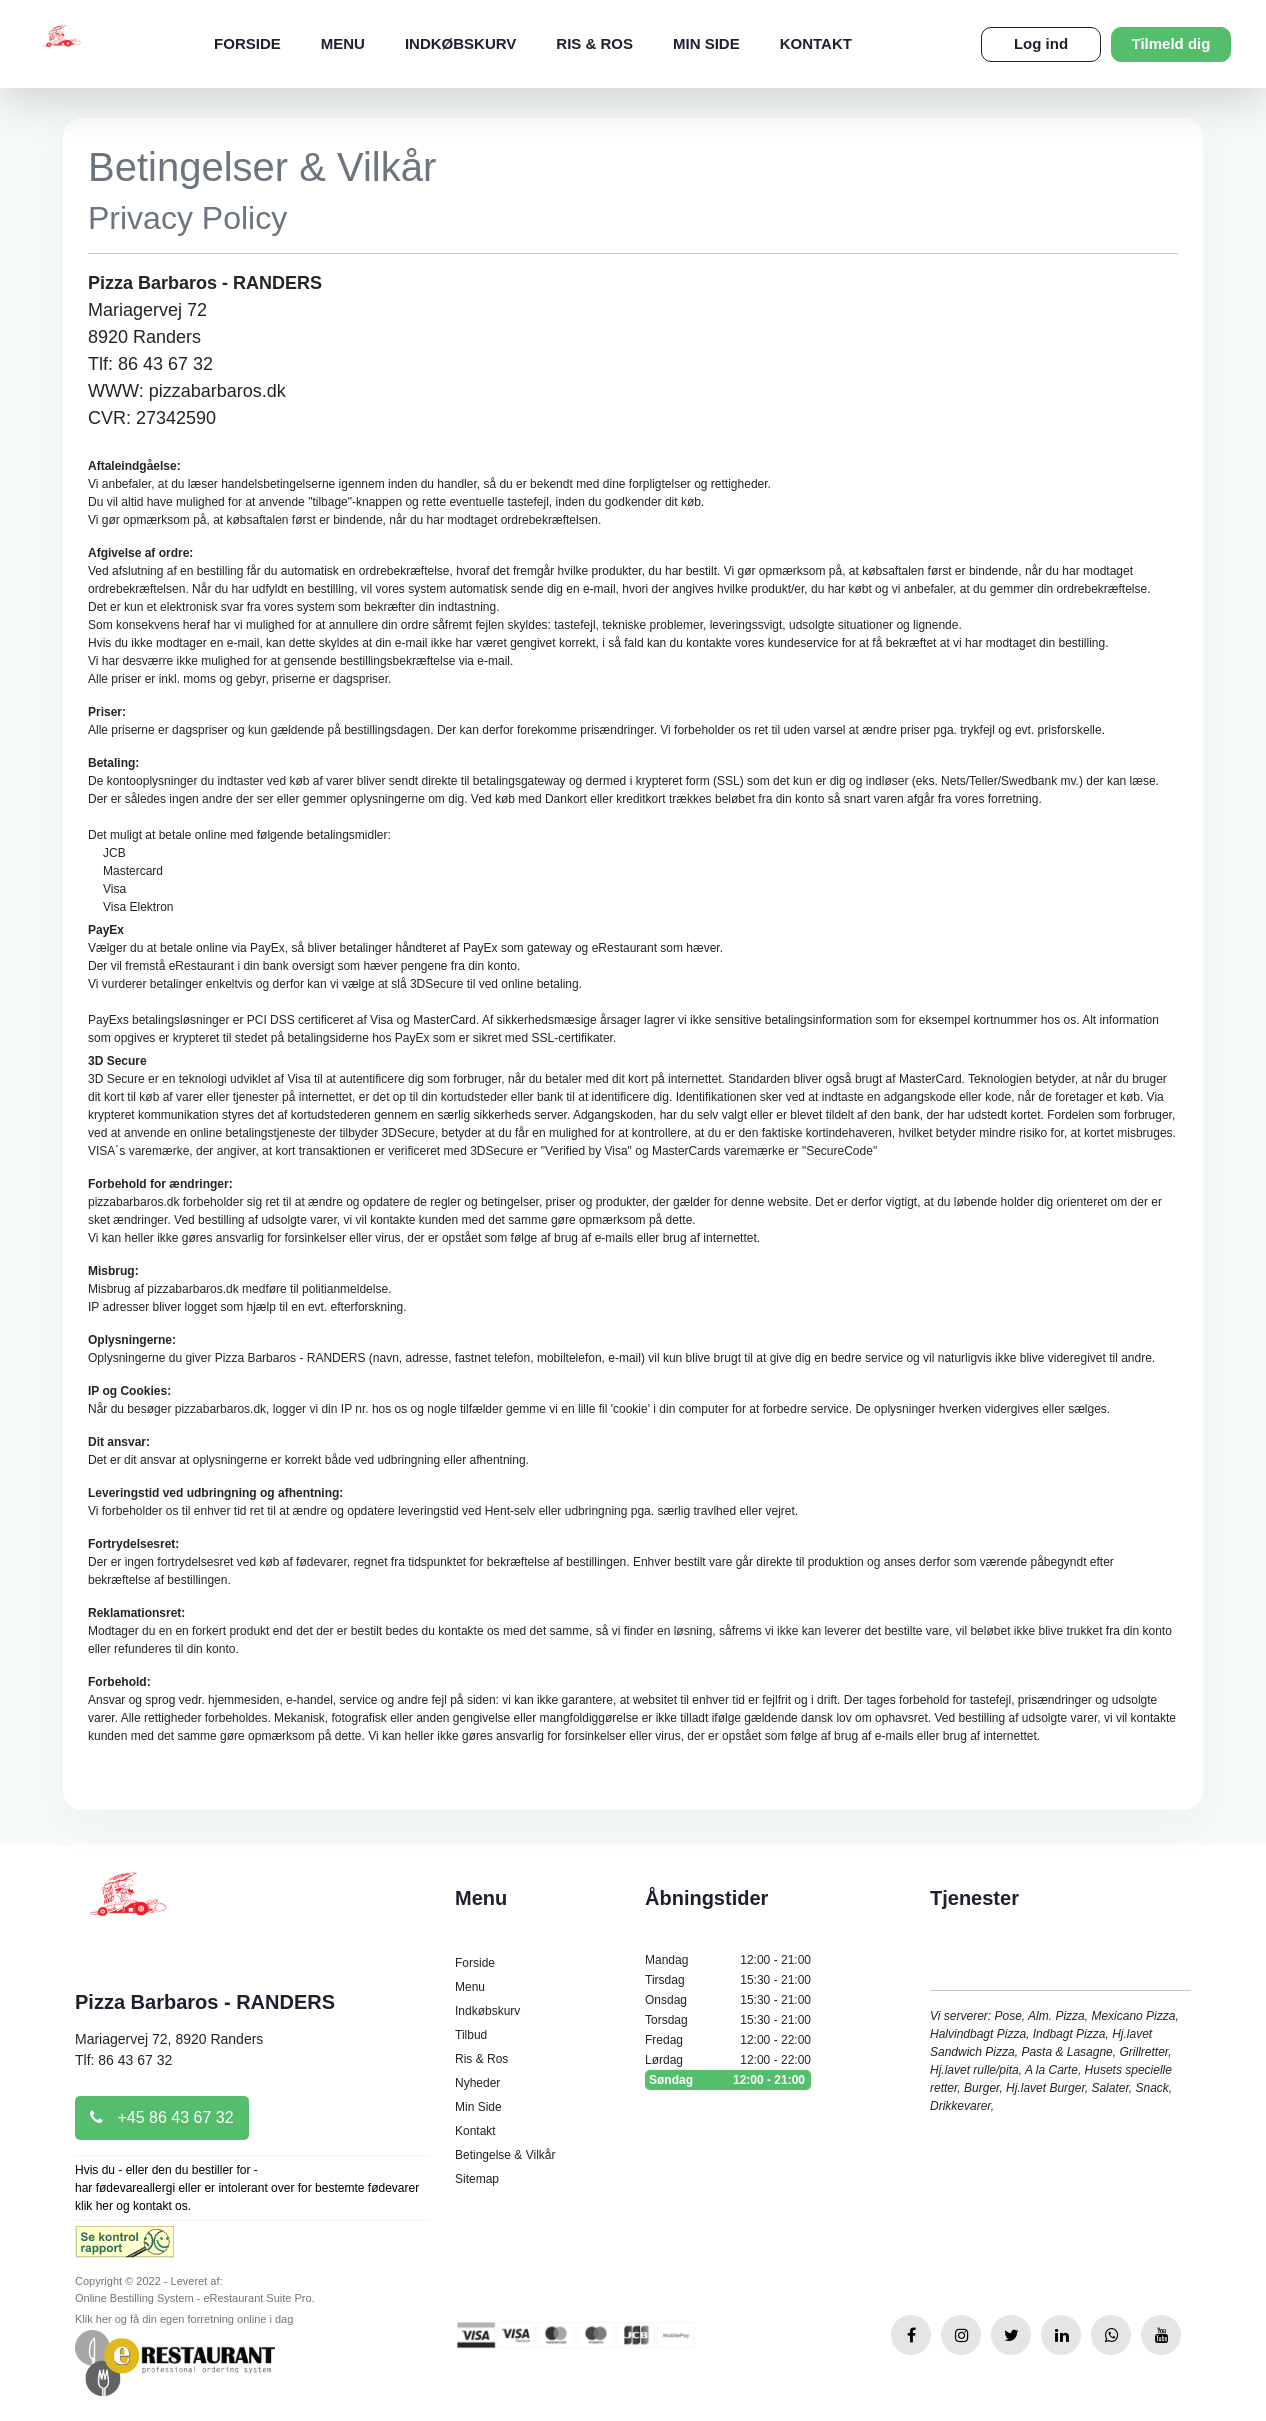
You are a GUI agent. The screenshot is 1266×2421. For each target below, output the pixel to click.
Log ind (1041, 43)
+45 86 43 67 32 (162, 2117)
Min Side (706, 43)
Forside (247, 43)
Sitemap (477, 2179)
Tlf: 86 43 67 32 (123, 2060)
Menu (343, 43)
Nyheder (477, 2083)
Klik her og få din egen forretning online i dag (184, 2319)
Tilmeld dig (1171, 43)
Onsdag (728, 2000)
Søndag (728, 2080)
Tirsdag (728, 1980)
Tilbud (471, 2035)
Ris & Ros (594, 43)
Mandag (728, 1960)
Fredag (728, 2040)
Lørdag (728, 2060)
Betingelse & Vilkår (505, 2155)
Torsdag (728, 2020)
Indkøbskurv (460, 43)
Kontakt (816, 43)
